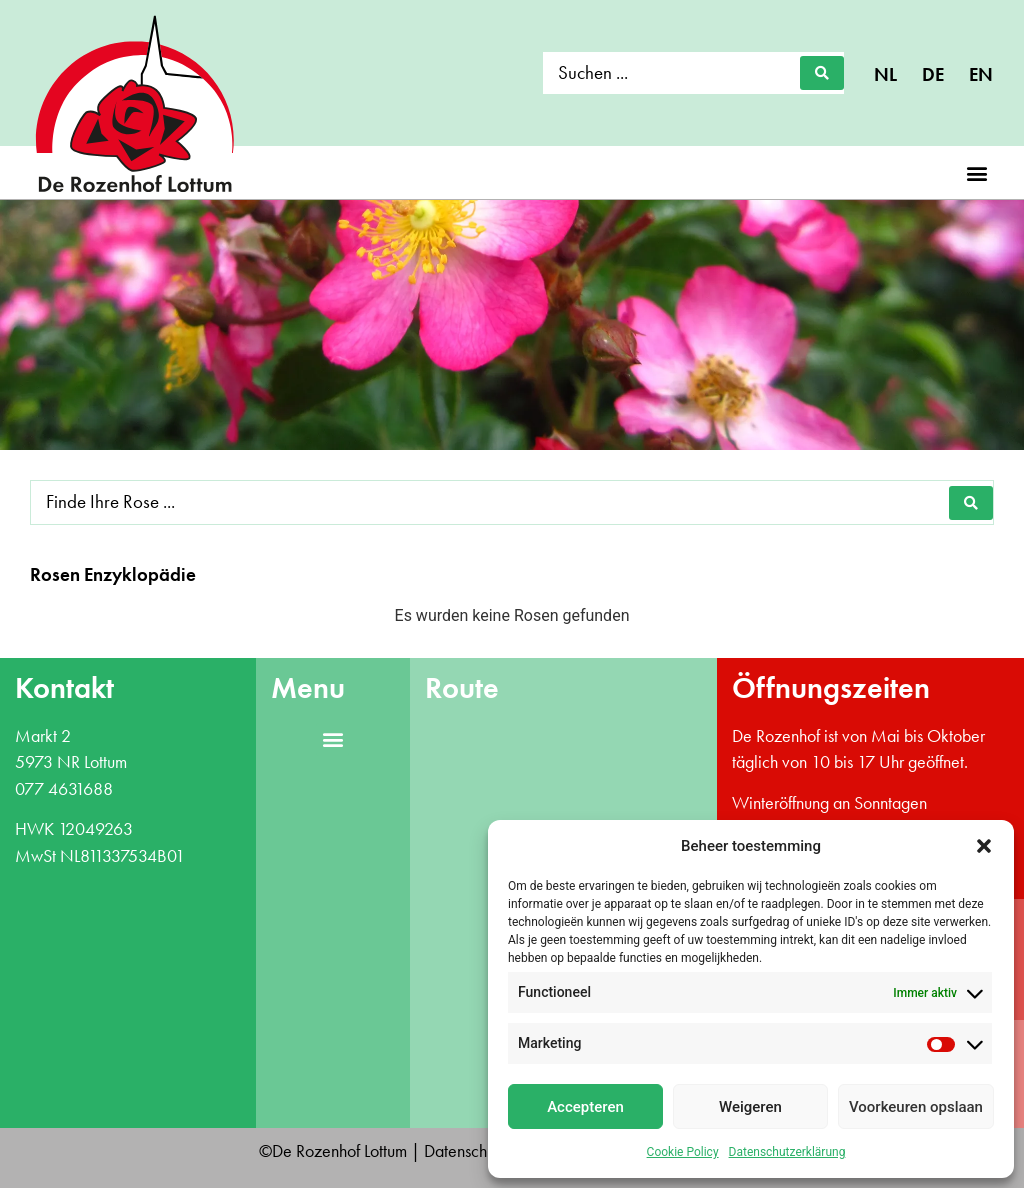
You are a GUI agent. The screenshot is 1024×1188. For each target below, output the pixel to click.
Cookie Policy (683, 1152)
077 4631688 (64, 789)
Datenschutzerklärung (787, 1152)
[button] (984, 846)
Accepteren (585, 1107)
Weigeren (750, 1107)
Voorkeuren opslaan (916, 1107)
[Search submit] (822, 73)
